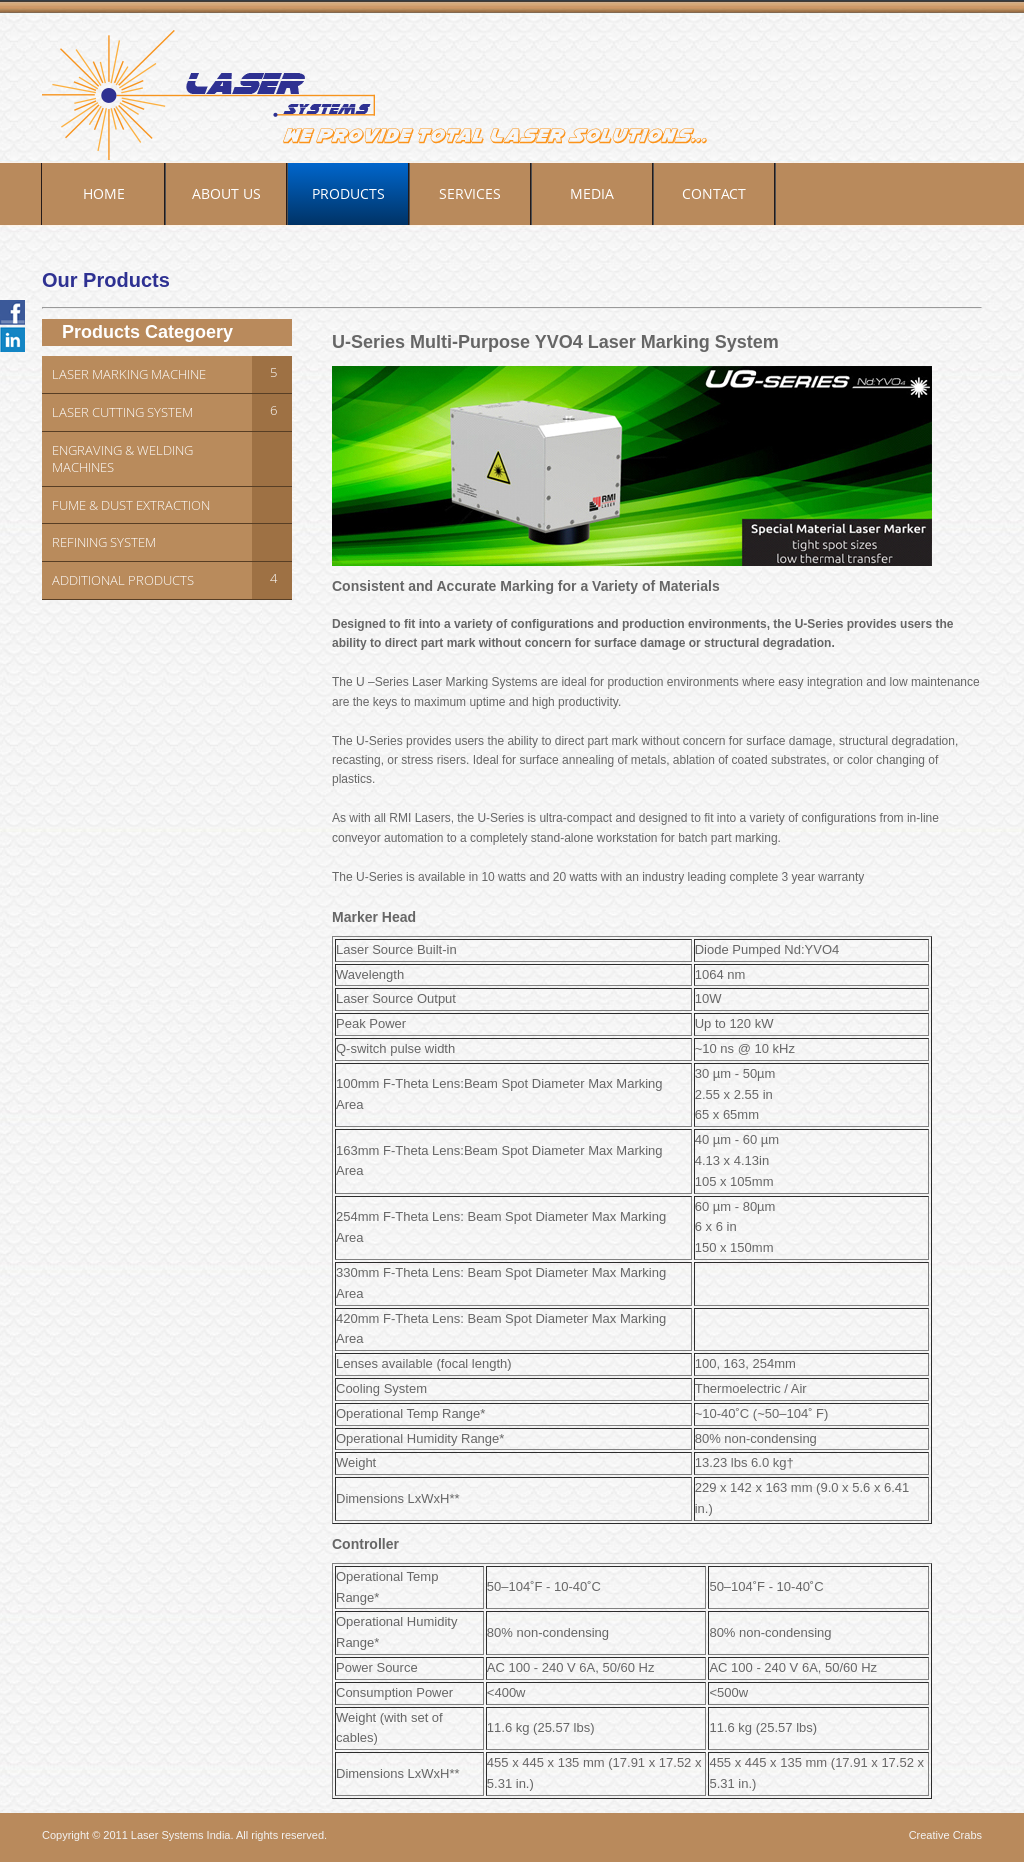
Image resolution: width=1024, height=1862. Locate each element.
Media (592, 193)
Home (104, 193)
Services (470, 193)
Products (348, 193)
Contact (714, 193)
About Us (226, 193)
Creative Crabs (945, 1835)
